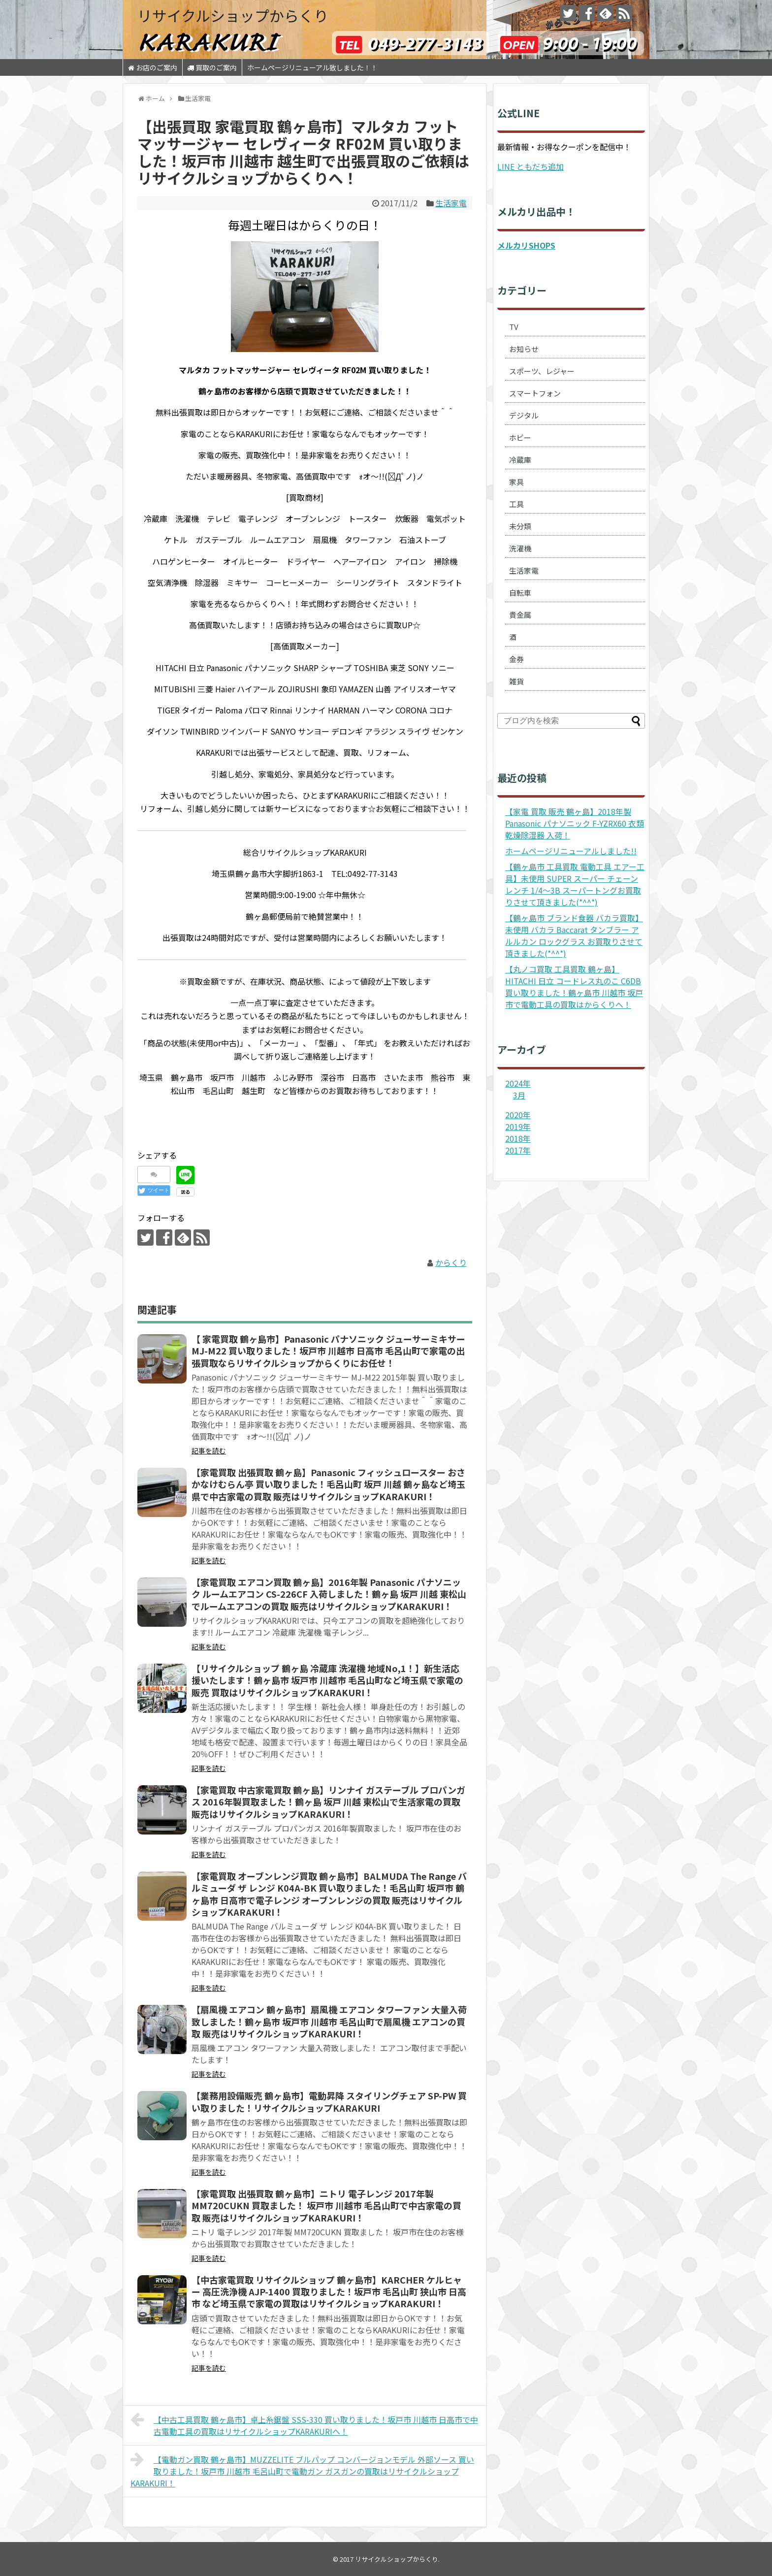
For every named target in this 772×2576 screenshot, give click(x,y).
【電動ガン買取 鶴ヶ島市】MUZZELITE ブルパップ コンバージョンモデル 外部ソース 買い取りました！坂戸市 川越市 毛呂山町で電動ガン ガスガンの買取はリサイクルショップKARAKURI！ (302, 2470)
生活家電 (451, 203)
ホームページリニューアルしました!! (571, 851)
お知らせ (524, 349)
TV (513, 327)
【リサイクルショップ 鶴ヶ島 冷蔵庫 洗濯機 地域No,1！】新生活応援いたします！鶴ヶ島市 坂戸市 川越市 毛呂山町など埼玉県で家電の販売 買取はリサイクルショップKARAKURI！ (327, 1680)
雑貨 (516, 681)
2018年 (518, 1138)
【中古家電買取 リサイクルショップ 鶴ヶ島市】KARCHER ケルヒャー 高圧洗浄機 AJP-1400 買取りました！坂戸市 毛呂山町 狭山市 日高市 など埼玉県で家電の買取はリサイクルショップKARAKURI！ (329, 2291)
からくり (451, 1262)
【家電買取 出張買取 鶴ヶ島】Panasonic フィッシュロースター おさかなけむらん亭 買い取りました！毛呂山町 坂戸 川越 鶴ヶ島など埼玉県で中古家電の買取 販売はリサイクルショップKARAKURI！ (328, 1484)
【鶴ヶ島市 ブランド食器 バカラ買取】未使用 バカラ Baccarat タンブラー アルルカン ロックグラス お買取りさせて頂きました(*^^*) (574, 935)
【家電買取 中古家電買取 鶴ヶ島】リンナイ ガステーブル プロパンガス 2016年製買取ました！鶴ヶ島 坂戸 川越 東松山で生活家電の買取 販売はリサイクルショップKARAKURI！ (328, 1801)
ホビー (520, 437)
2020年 (518, 1115)
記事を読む (209, 1450)
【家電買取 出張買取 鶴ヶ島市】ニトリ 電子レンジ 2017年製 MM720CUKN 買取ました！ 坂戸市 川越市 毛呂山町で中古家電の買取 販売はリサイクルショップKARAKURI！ (326, 2205)
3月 (519, 1095)
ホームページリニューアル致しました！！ (312, 67)
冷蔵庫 (520, 459)
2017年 (518, 1150)
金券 (516, 659)
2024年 (518, 1083)
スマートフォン (535, 393)
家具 (516, 482)
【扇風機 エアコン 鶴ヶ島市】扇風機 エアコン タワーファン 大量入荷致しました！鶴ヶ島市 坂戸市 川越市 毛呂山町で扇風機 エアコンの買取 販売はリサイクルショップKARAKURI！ (329, 2021)
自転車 (520, 592)
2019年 (518, 1126)
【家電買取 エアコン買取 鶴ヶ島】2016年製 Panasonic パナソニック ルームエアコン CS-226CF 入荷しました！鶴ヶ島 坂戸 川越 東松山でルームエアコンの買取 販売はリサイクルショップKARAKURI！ (329, 1594)
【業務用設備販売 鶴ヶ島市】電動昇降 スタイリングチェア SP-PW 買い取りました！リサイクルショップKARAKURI (329, 2101)
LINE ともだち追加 (530, 166)
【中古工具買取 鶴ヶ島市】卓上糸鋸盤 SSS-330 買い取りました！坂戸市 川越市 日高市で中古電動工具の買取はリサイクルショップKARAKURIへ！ (304, 2424)
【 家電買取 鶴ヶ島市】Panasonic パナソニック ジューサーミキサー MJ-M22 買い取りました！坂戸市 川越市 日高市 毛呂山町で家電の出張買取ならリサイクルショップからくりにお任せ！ (328, 1350)
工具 (516, 504)
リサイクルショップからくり (232, 15)
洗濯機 (520, 548)
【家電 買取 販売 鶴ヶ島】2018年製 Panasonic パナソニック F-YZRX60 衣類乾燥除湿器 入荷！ (574, 823)
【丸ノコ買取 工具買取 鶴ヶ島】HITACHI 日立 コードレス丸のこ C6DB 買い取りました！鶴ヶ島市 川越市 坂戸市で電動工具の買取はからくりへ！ (574, 986)
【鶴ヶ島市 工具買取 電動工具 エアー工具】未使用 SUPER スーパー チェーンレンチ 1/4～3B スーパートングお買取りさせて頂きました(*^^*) (574, 884)
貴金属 (520, 615)
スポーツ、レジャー (542, 371)
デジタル (524, 415)
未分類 (520, 526)
